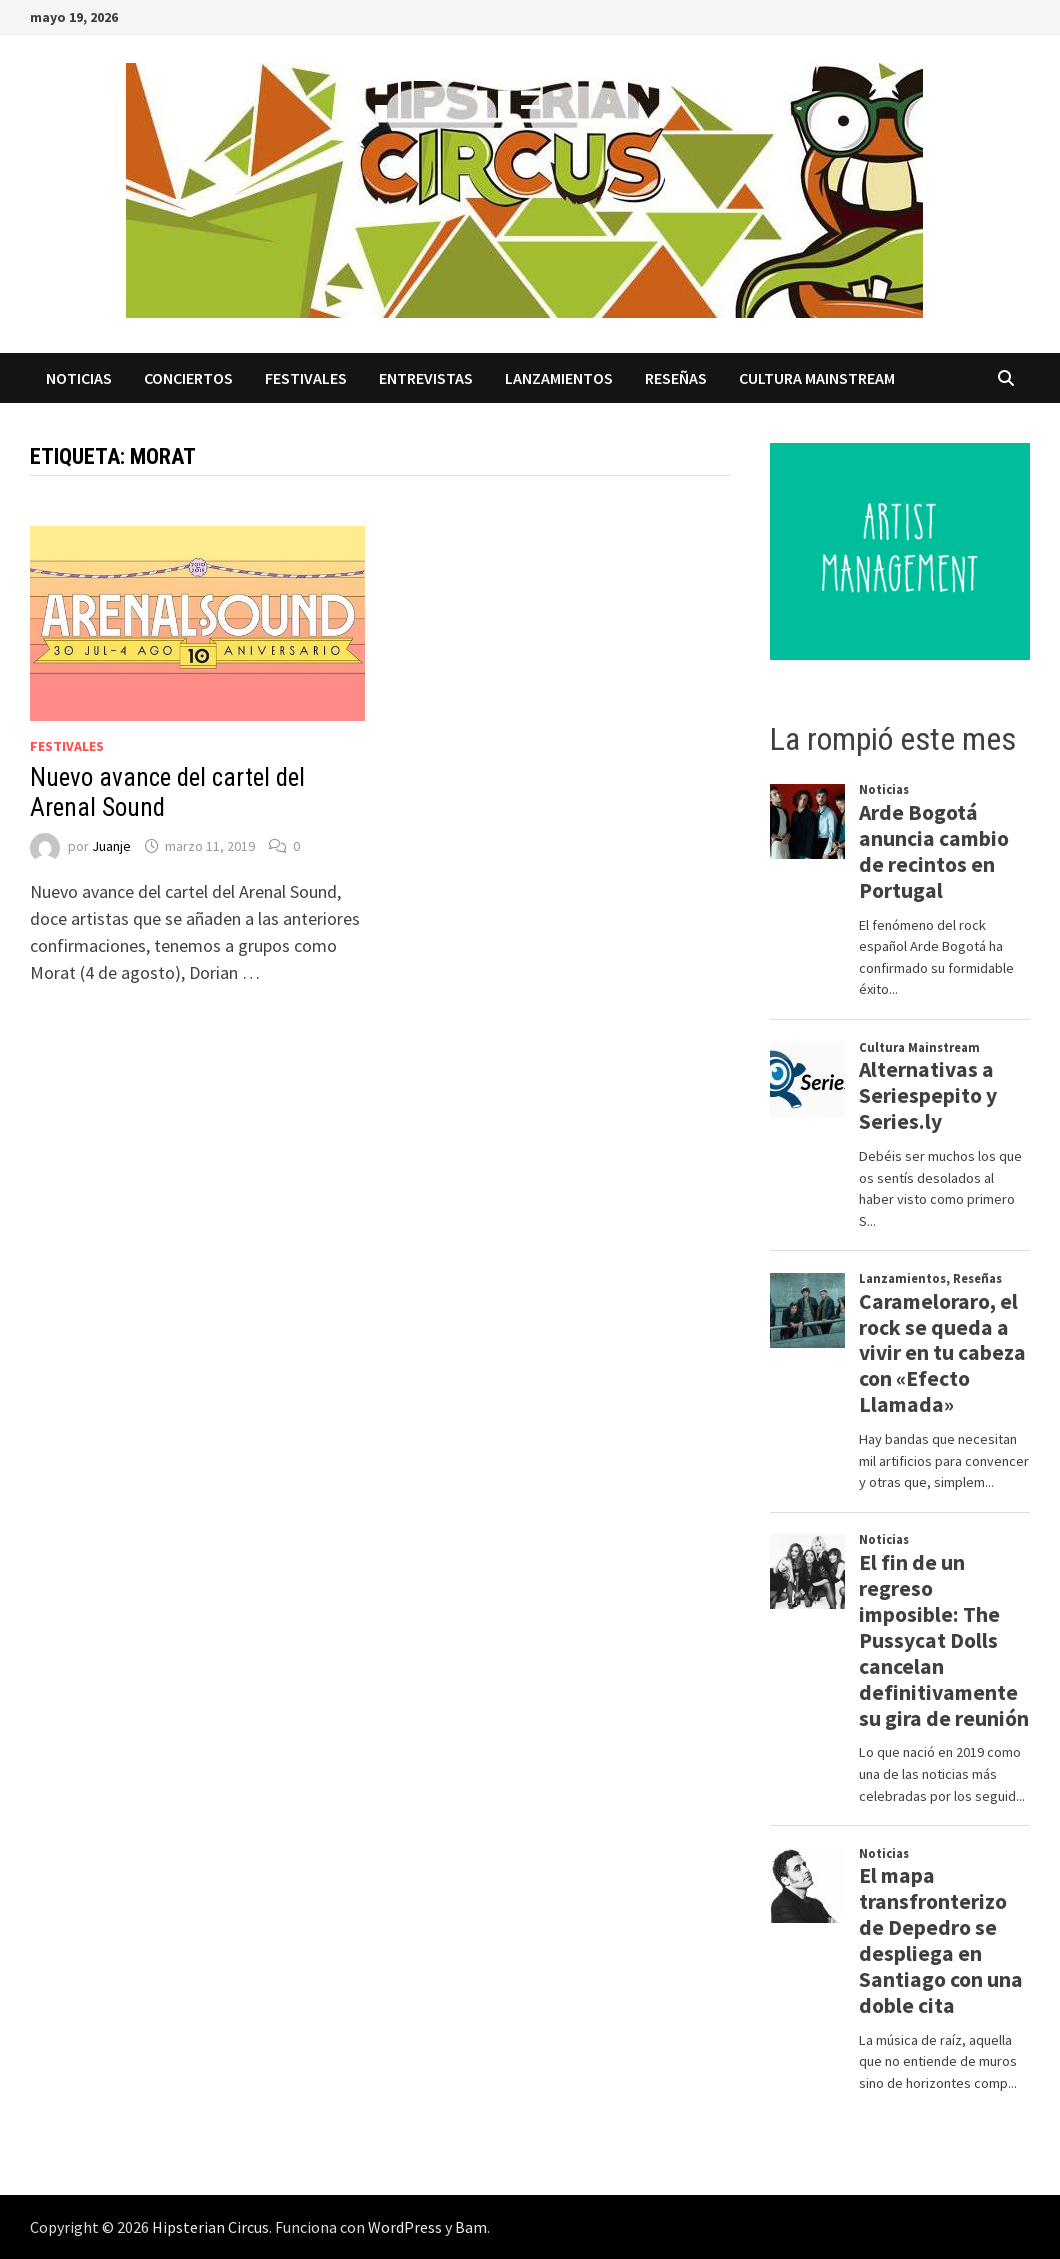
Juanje (111, 846)
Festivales (306, 378)
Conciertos (188, 378)
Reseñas (676, 378)
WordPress (405, 2227)
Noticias (79, 378)
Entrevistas (426, 378)
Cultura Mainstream (817, 378)
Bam (471, 2227)
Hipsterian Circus (210, 2227)
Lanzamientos (559, 378)
